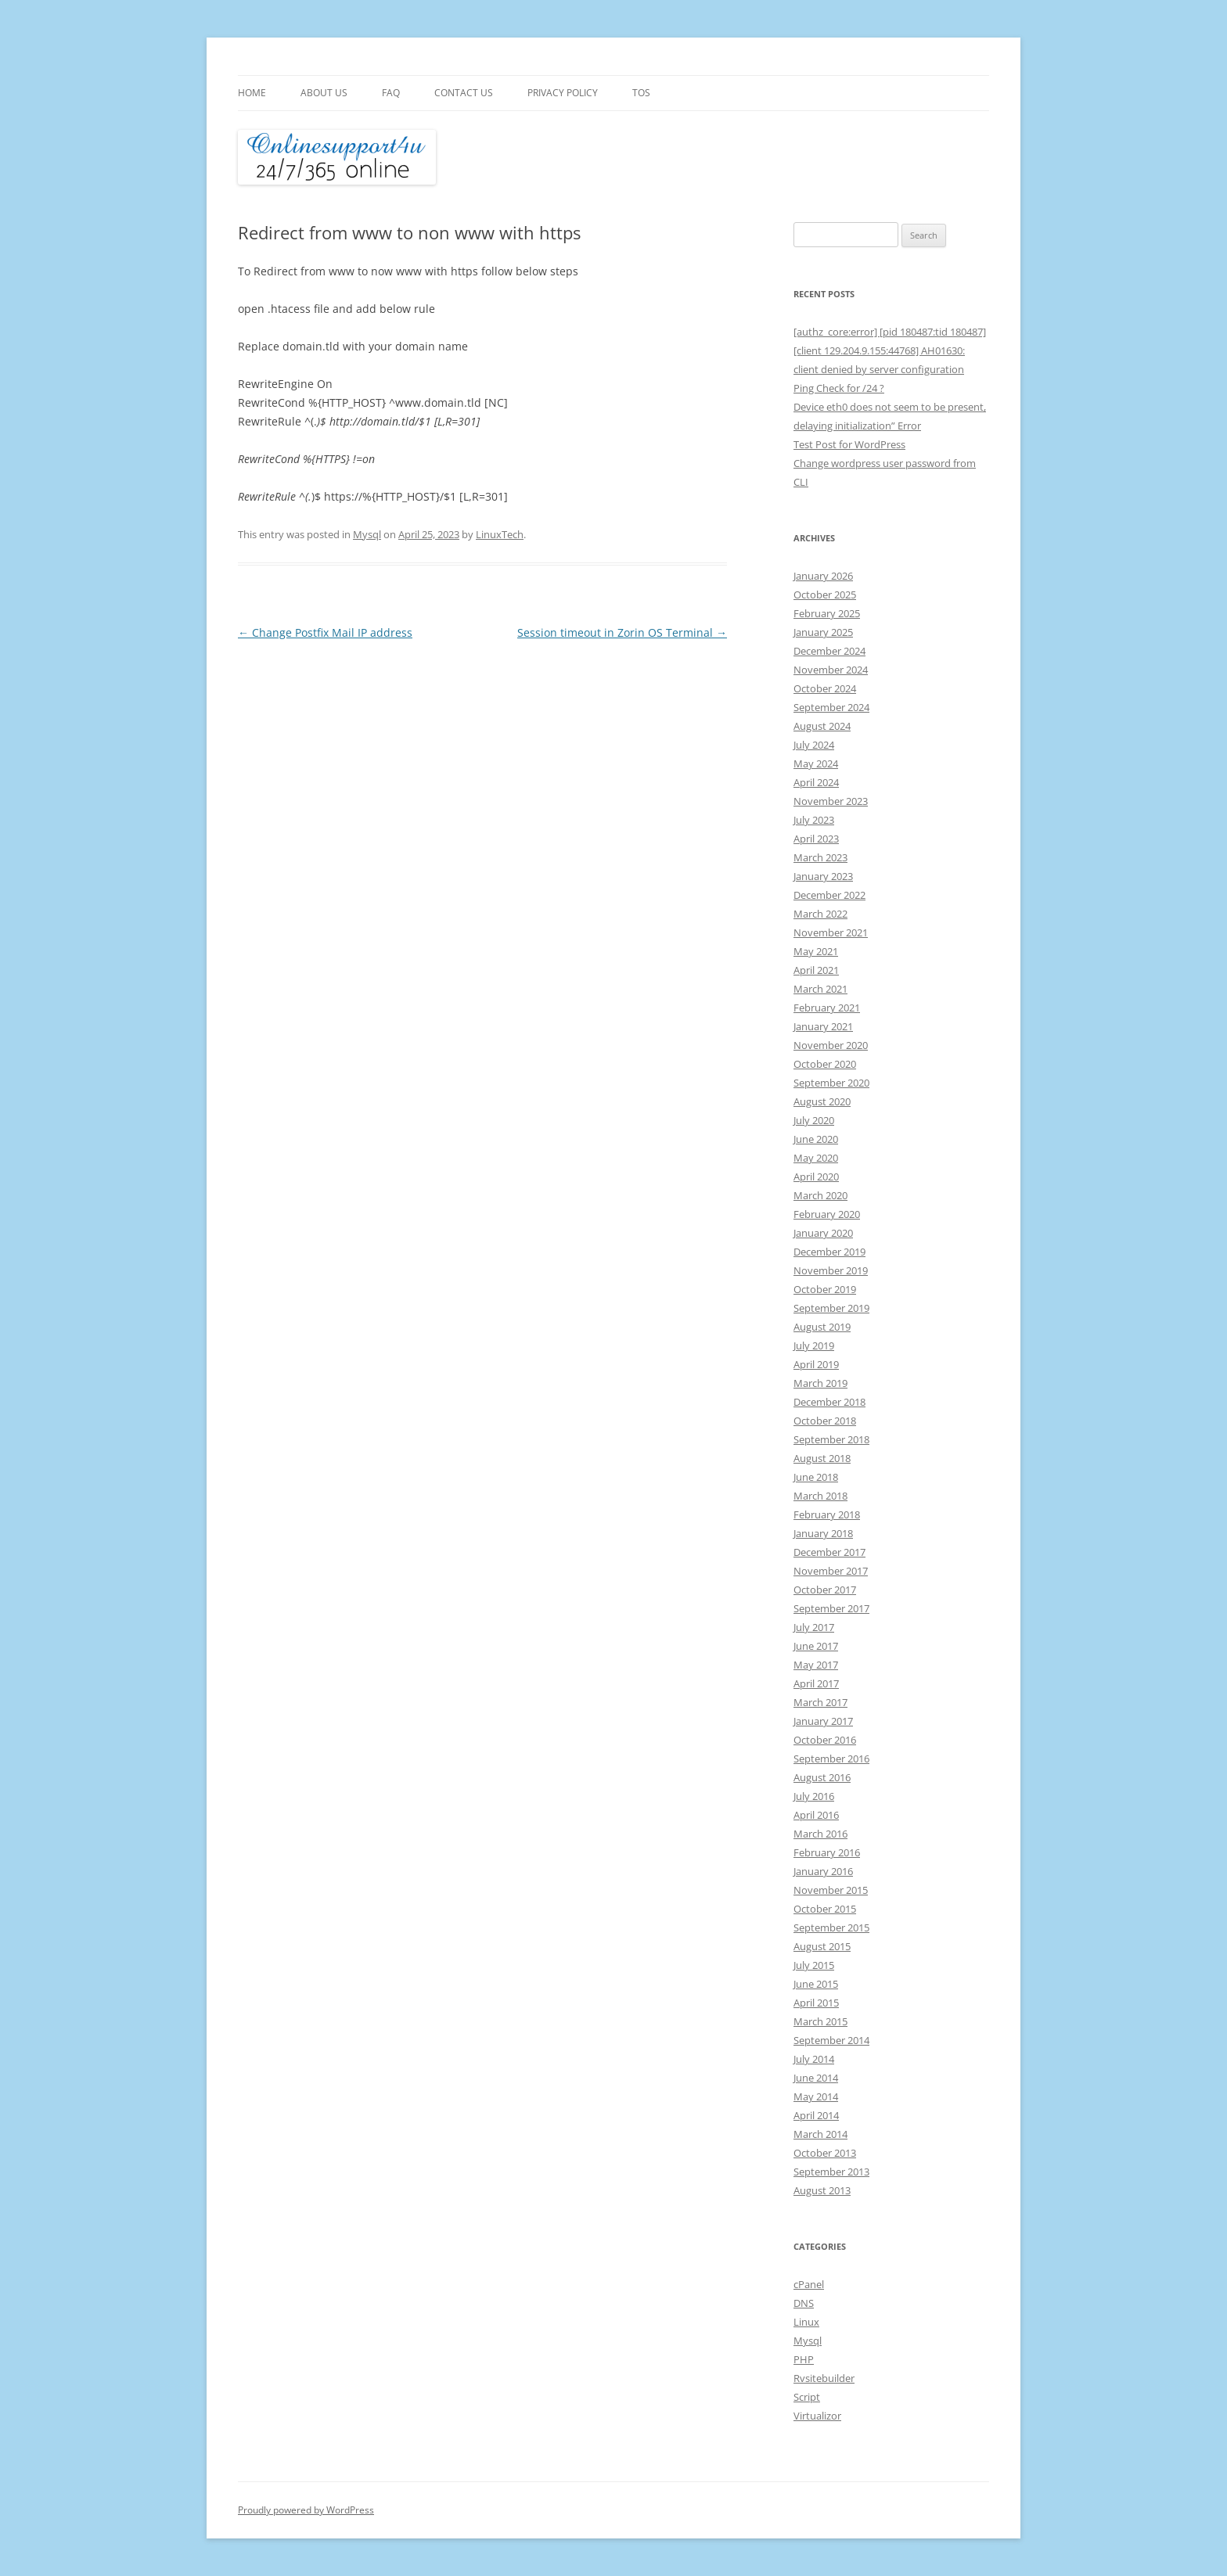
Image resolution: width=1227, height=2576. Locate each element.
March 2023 (820, 857)
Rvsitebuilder (824, 2378)
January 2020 (823, 1233)
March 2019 (820, 1383)
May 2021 (815, 951)
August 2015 (822, 1946)
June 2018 (815, 1477)
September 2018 (831, 1439)
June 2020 (815, 1139)
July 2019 (813, 1345)
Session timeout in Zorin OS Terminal (622, 632)
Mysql (367, 534)
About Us (323, 92)
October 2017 (824, 1590)
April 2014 (816, 2115)
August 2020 (822, 1101)
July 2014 (813, 2059)
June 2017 (815, 1646)
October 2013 (824, 2153)
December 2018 (829, 1402)
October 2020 (824, 1064)
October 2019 (824, 1289)
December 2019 (829, 1252)
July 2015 (813, 1965)
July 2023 (813, 820)
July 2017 (813, 1627)
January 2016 (823, 1871)
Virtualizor (817, 2416)
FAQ (391, 92)
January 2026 (823, 576)
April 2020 (816, 1176)
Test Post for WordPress (849, 444)
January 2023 (823, 876)
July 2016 (813, 1796)
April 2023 (816, 839)
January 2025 (823, 632)
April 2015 (816, 2003)
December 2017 (829, 1552)
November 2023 (830, 801)
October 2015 (824, 1909)
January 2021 (823, 1026)
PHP (803, 2359)
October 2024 (824, 688)
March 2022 (820, 914)
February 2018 (826, 1514)
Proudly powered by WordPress (306, 2510)
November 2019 (830, 1270)
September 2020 (831, 1083)
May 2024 (815, 763)
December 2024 (829, 651)
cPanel (808, 2284)
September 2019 (831, 1308)
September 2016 (831, 1758)
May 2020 (815, 1158)
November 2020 (830, 1045)
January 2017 (823, 1721)
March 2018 (820, 1496)
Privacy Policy (562, 92)
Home (252, 92)
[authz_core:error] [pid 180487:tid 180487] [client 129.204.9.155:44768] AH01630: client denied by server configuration (889, 350)
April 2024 (816, 782)
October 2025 (824, 594)
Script (806, 2397)
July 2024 (813, 745)
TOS (641, 92)
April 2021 (816, 970)
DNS (803, 2303)
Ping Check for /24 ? (838, 388)
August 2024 (822, 726)
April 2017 (816, 1683)
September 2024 (831, 707)
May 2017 (815, 1665)
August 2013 (822, 2190)
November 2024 (830, 670)
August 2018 (822, 1458)
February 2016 (826, 1852)
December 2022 (829, 895)
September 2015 (831, 1927)
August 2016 (822, 1777)
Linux (806, 2322)
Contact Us (463, 92)
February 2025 (826, 613)
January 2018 (823, 1533)
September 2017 (831, 1608)
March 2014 (820, 2134)
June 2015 (815, 1984)
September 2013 (831, 2172)
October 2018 (824, 1421)
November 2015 (830, 1890)
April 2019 (816, 1364)
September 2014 (831, 2040)
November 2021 (830, 932)
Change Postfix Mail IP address (325, 632)
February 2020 (826, 1214)
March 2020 (820, 1195)
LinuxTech (500, 534)
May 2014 (815, 2096)
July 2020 (813, 1120)
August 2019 (822, 1327)
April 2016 (816, 1815)
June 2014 (815, 2078)
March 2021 (820, 989)
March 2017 (820, 1702)
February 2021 (826, 1008)
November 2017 (830, 1571)
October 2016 (824, 1740)
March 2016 (820, 1834)
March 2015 (820, 2021)
